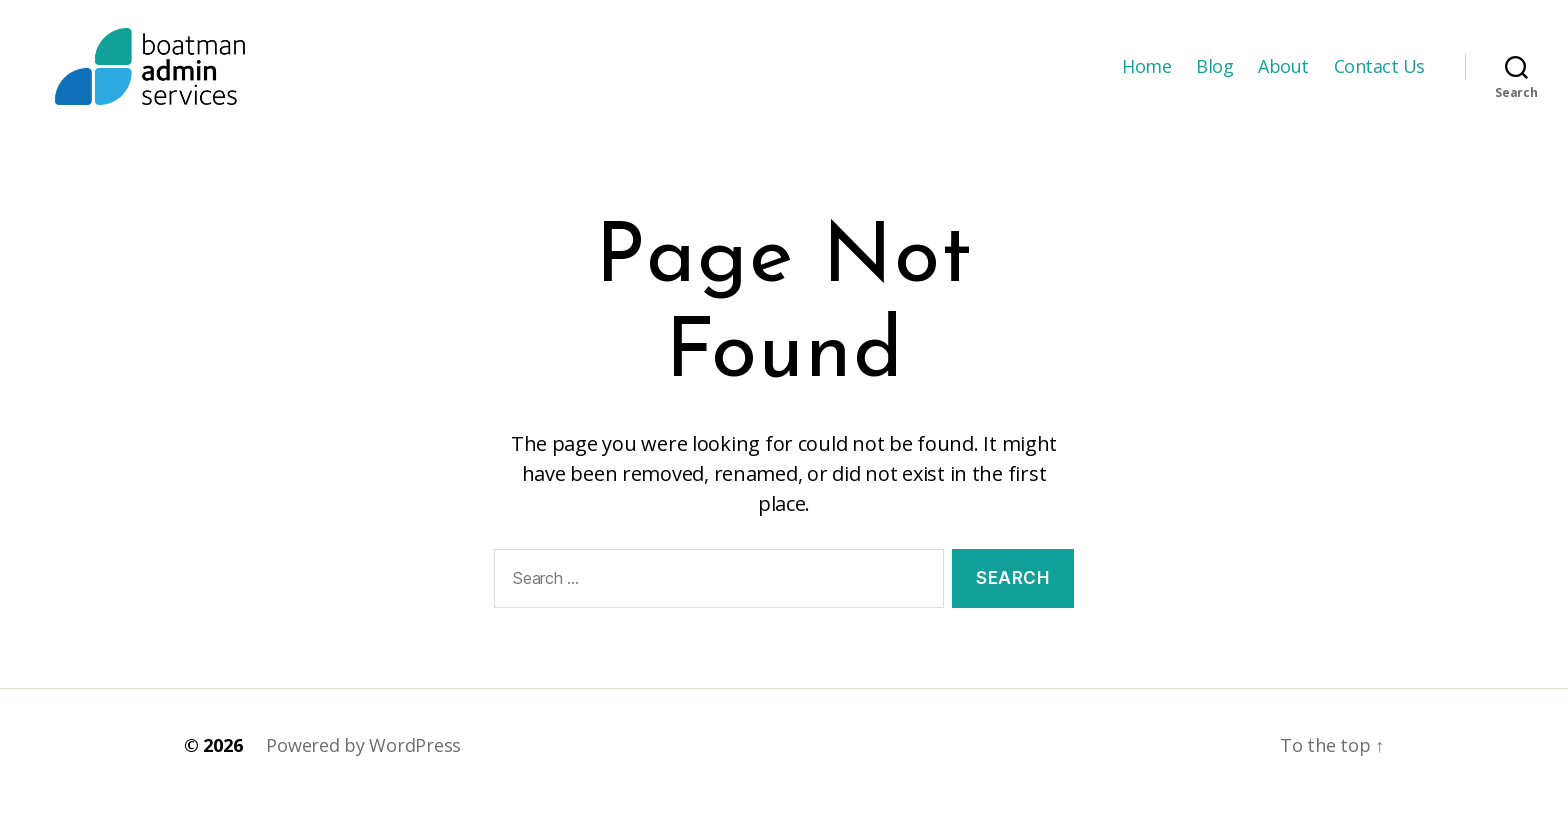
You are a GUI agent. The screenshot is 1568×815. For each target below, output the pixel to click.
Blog (1214, 73)
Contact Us (1379, 73)
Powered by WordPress (363, 758)
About (1283, 73)
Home (1146, 73)
